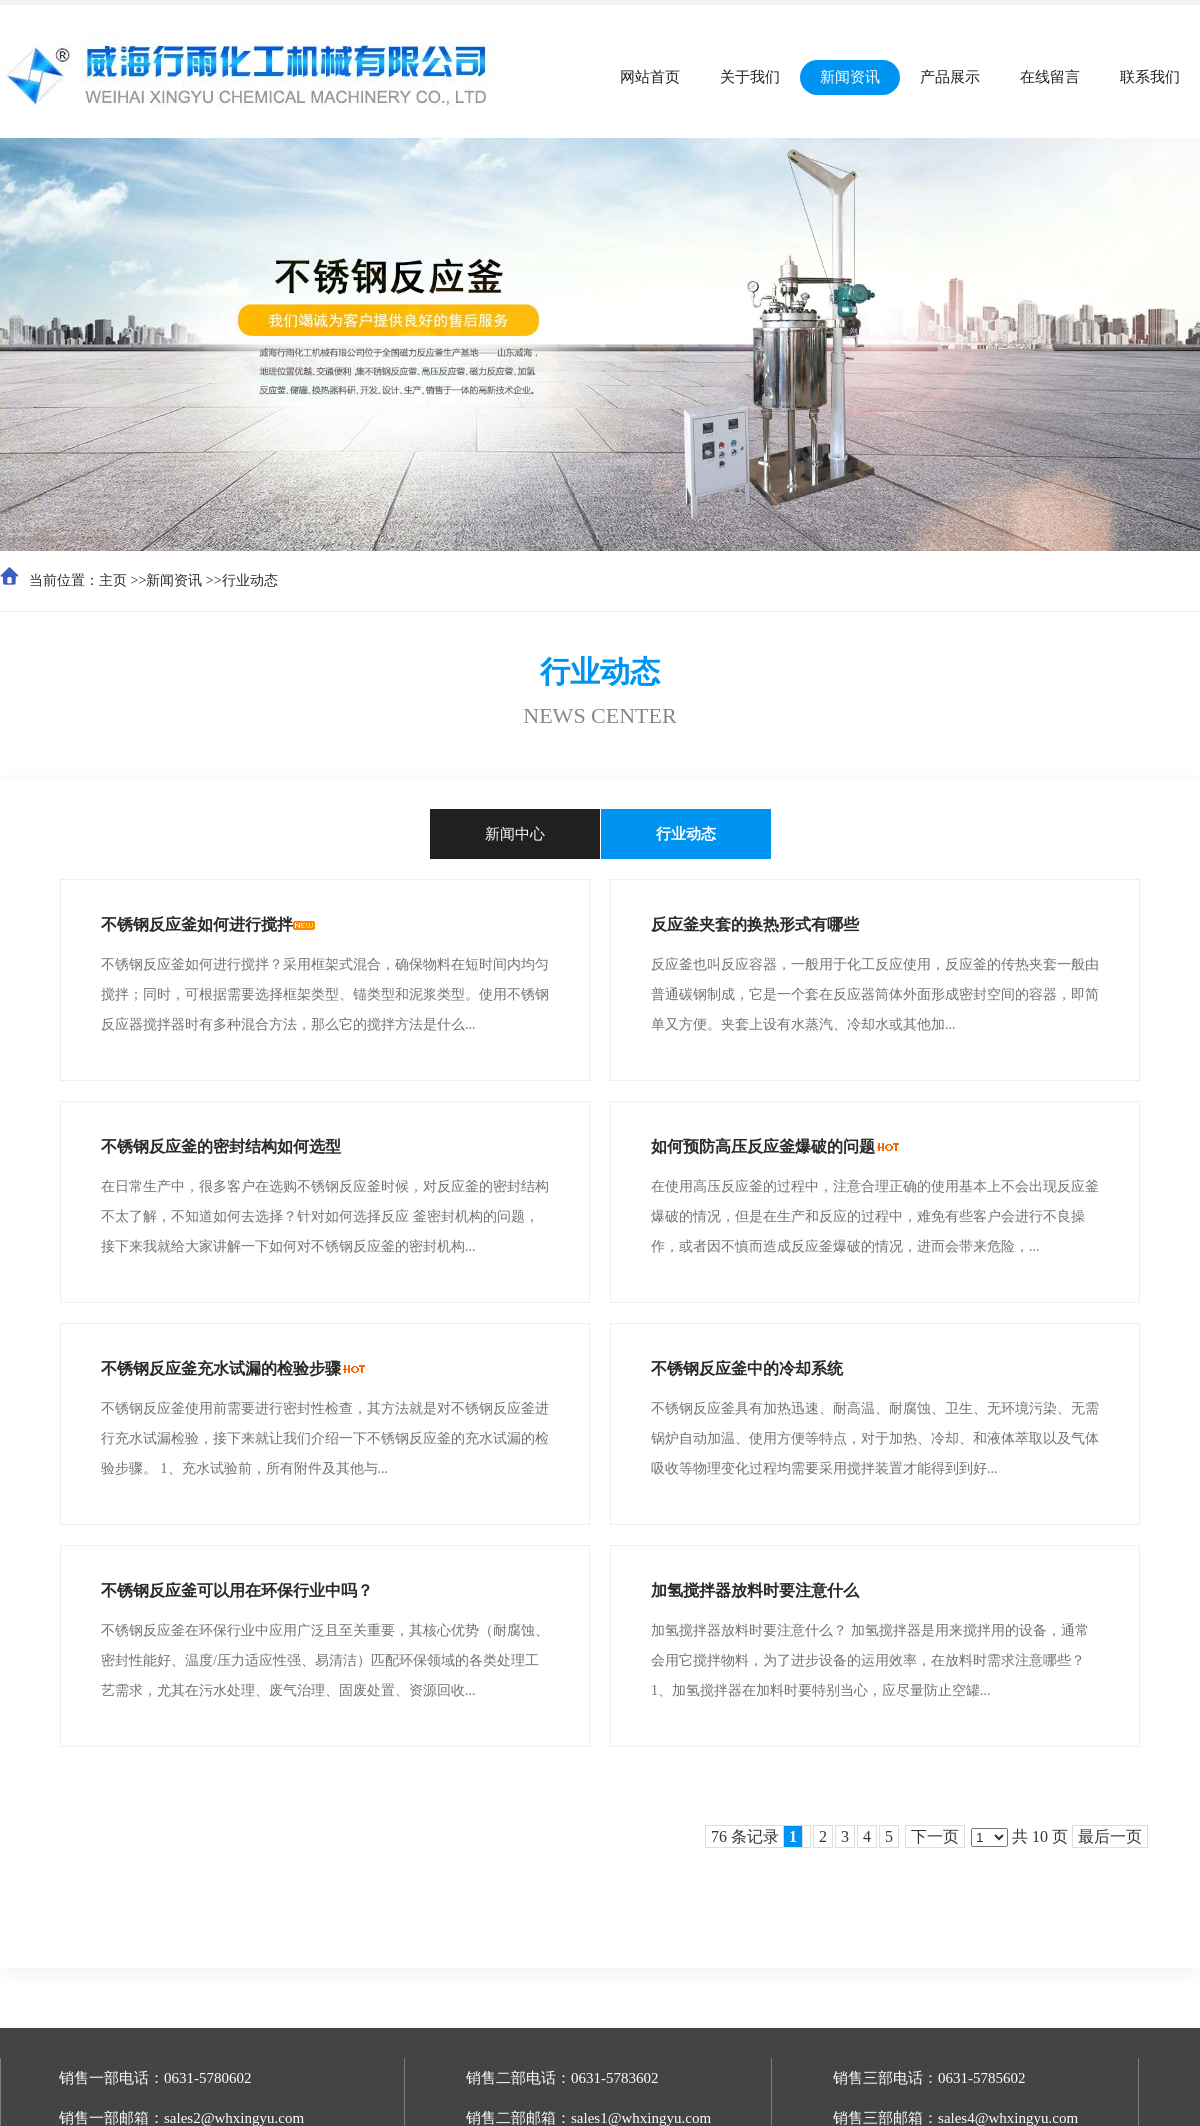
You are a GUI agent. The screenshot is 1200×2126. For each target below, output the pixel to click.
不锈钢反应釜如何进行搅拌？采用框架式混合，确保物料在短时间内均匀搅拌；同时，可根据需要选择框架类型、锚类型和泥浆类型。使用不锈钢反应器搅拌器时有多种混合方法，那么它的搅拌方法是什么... (325, 994)
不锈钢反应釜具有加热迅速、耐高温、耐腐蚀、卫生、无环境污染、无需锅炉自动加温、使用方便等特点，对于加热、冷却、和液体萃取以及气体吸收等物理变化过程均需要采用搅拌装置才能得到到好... (875, 1438)
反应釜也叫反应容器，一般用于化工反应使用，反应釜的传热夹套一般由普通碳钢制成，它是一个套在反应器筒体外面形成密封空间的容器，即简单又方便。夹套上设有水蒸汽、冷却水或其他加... (875, 994)
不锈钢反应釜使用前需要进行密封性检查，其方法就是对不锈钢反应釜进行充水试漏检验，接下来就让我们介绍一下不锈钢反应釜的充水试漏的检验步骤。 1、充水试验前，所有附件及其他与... (325, 1438)
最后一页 (1110, 1836)
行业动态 (250, 580)
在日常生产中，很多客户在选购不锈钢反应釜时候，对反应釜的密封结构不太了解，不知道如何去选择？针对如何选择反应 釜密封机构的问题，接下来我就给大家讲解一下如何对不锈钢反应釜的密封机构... (325, 1216)
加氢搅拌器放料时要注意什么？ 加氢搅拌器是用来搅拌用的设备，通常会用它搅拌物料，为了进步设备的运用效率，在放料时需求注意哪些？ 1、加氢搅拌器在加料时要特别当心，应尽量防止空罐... (870, 1660)
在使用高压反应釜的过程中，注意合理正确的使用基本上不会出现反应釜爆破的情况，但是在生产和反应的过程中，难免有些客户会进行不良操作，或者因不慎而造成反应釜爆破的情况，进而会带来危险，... (875, 1216)
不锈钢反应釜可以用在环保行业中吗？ (237, 1590)
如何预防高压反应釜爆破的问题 (763, 1146)
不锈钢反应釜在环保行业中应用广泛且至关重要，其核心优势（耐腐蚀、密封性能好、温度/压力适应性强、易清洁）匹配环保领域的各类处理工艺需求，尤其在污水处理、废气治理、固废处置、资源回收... (325, 1660)
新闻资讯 (174, 580)
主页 (113, 580)
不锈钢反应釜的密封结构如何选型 (221, 1146)
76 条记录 (757, 1836)
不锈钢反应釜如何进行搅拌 (197, 924)
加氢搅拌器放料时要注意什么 (755, 1590)
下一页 (935, 1836)
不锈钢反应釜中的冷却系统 (747, 1368)
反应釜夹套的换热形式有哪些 (755, 924)
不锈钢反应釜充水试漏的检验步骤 (221, 1368)
